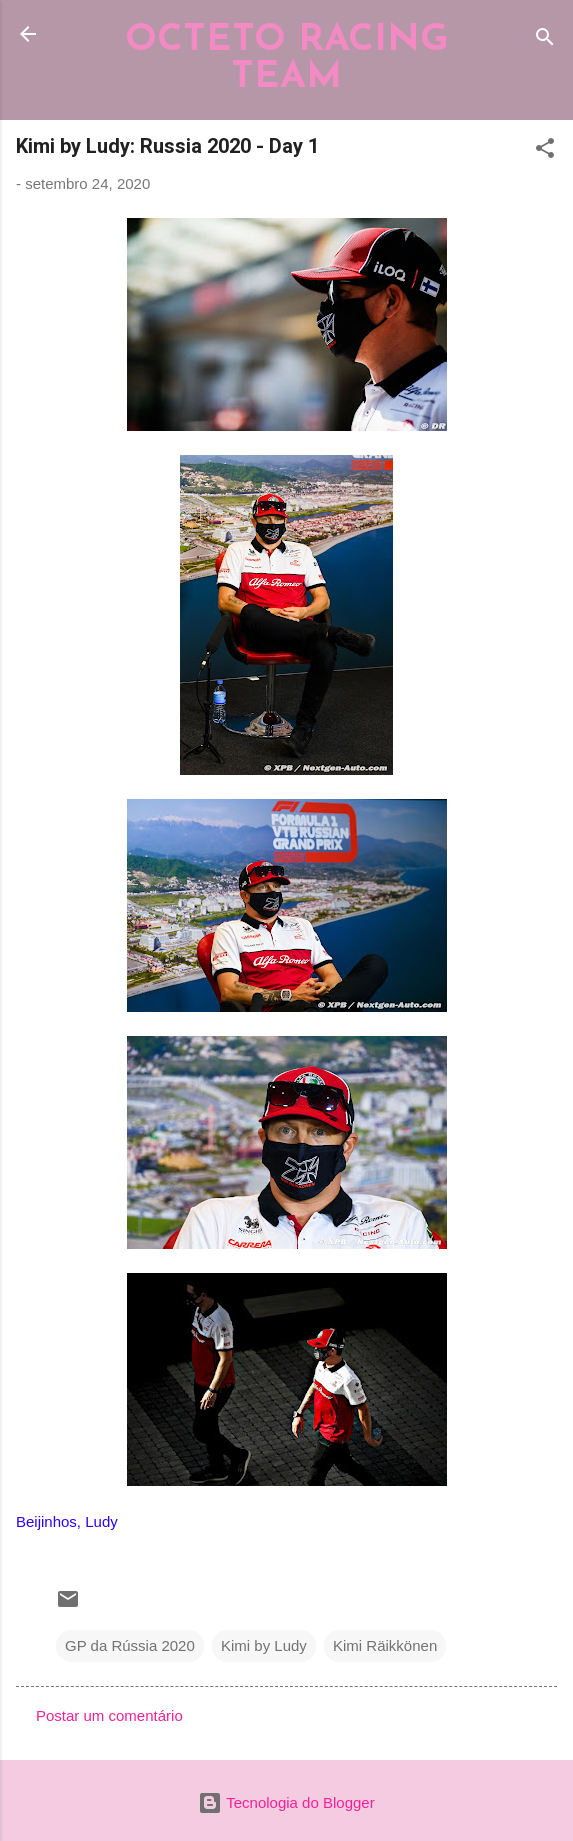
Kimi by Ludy (264, 1645)
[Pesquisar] (545, 40)
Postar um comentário (109, 1715)
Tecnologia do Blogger (286, 1802)
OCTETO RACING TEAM (287, 59)
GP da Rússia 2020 (130, 1645)
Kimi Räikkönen (385, 1645)
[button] (545, 151)
